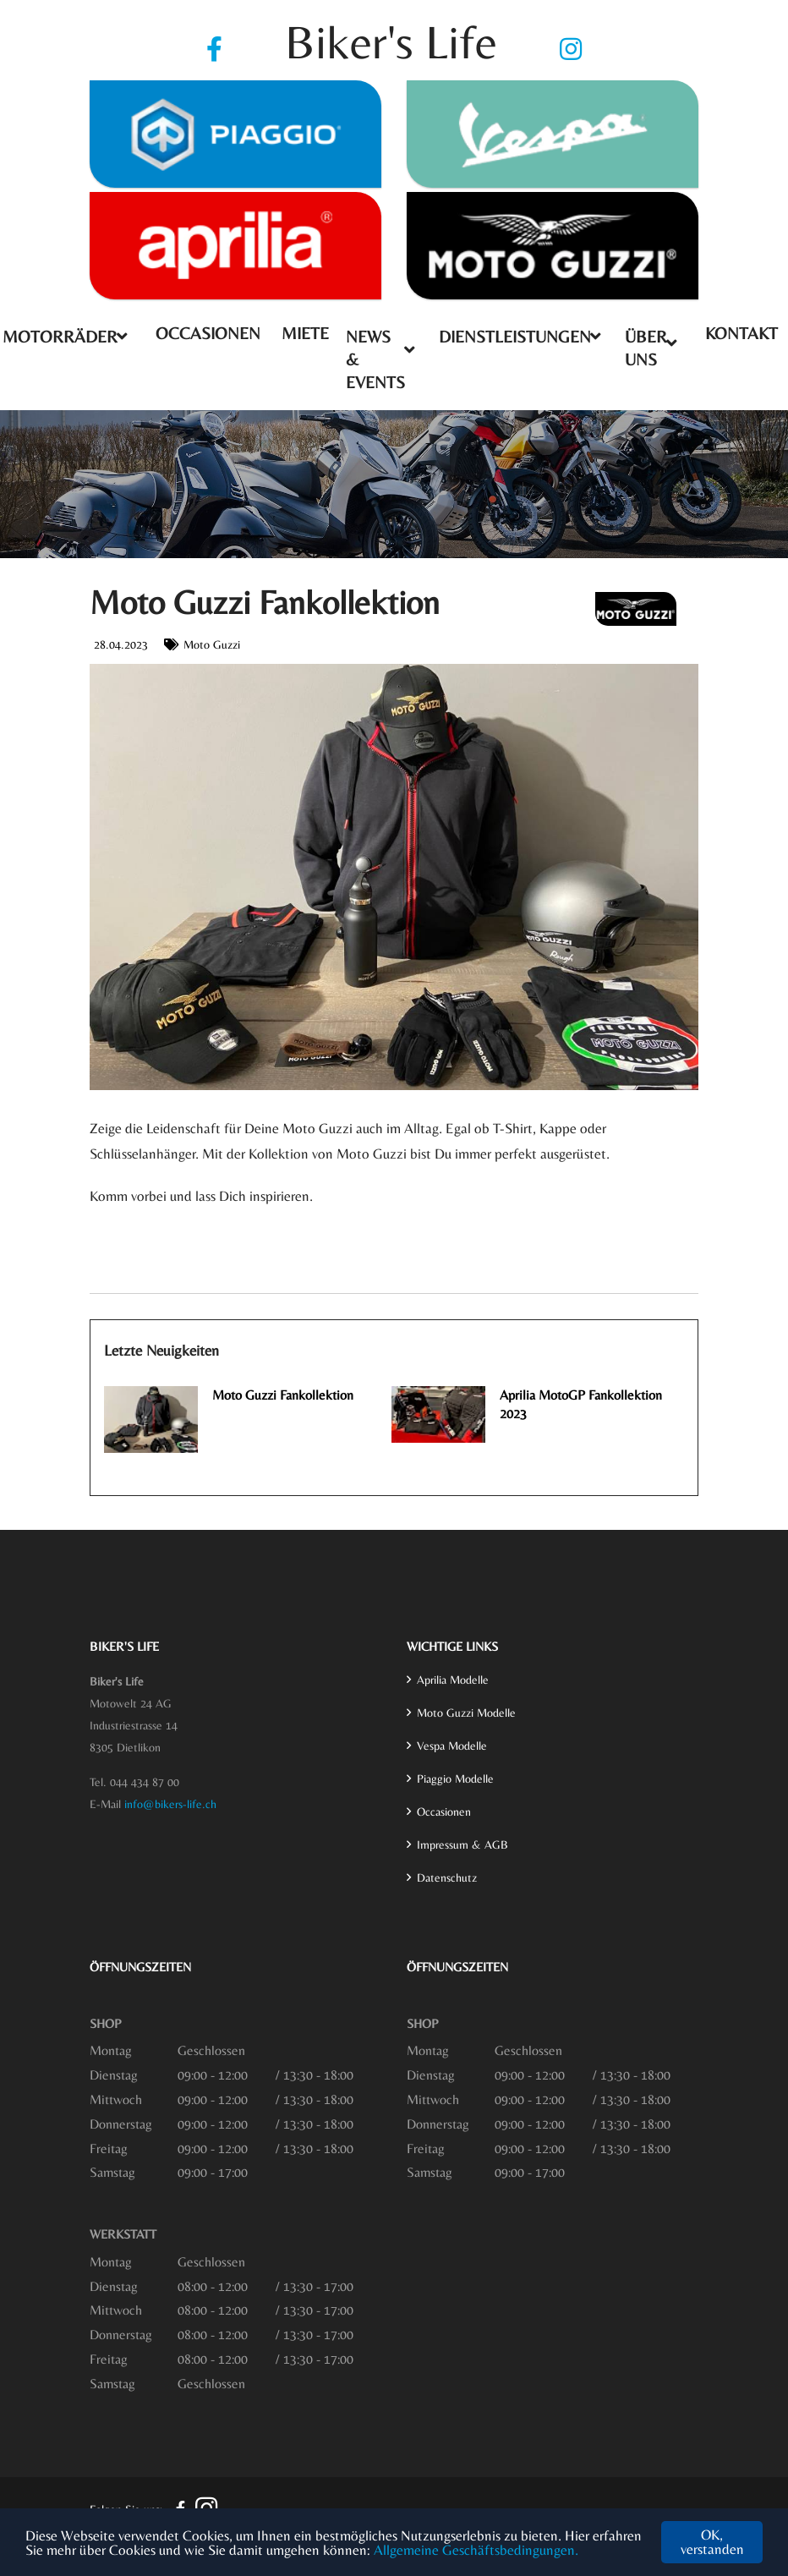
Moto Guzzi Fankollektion (282, 1395)
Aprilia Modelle (453, 1679)
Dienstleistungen (515, 336)
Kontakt (741, 333)
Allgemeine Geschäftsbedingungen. (476, 2549)
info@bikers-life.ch (170, 1804)
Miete (305, 333)
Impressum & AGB (462, 1844)
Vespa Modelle (452, 1745)
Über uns (646, 347)
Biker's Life (391, 41)
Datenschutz (447, 1877)
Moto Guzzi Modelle (466, 1712)
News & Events (375, 359)
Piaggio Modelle (455, 1778)
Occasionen (208, 333)
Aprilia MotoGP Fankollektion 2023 (581, 1404)
